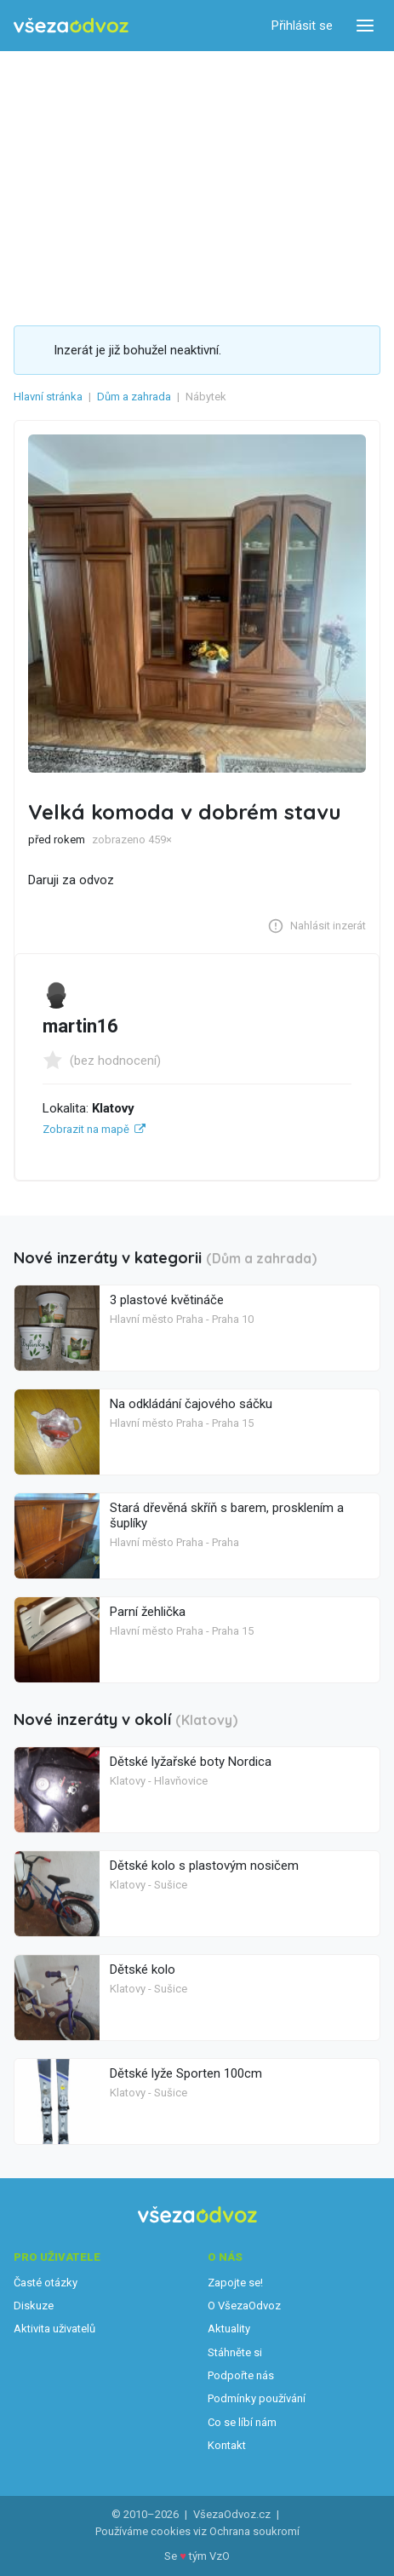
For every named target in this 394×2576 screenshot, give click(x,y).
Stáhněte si (235, 2352)
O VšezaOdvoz (244, 2305)
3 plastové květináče (167, 1300)
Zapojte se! (235, 2282)
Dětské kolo (142, 1969)
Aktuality (229, 2328)
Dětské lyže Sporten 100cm (186, 2073)
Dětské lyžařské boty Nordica (190, 1761)
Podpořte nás (241, 2375)
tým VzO (209, 2556)
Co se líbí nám (242, 2422)
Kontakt (227, 2445)
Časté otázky (45, 2282)
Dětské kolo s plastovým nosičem (204, 1865)
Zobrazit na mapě (86, 1129)
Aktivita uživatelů (54, 2328)
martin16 (80, 1026)
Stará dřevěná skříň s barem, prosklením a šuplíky (227, 1515)
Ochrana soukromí (254, 2531)
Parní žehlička (148, 1611)
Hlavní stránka (48, 396)
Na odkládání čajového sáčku (191, 1404)
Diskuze (34, 2305)
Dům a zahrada (134, 396)
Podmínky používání (256, 2398)
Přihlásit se (302, 25)
